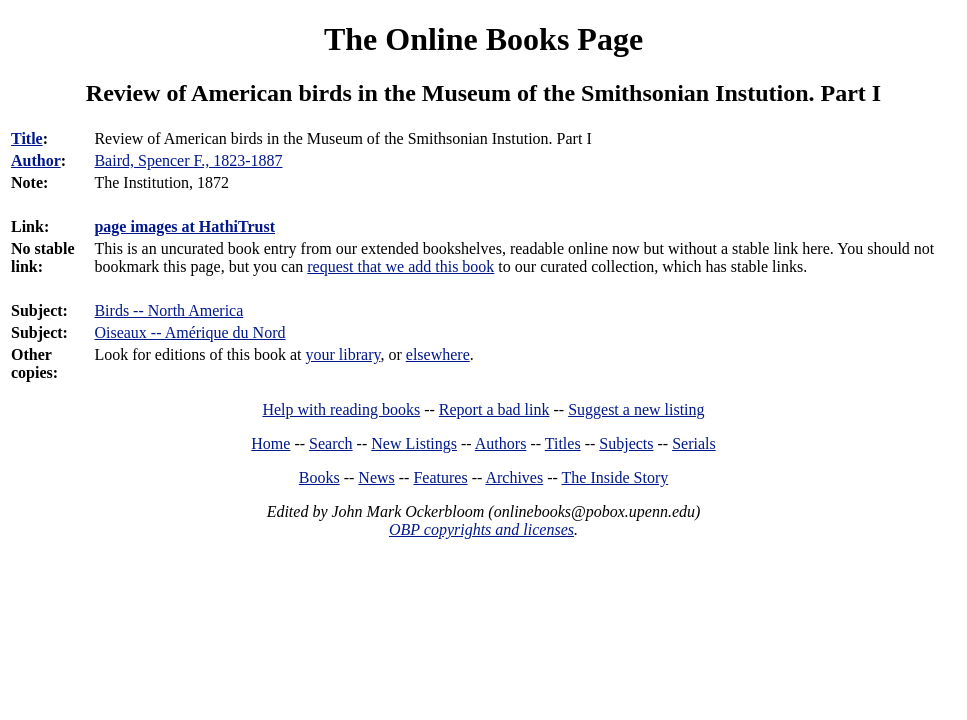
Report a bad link (494, 409)
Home (270, 443)
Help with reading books (341, 409)
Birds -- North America (168, 310)
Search (331, 443)
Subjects (626, 443)
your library (343, 354)
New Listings (414, 443)
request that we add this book (400, 266)
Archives (514, 477)
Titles (563, 443)
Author (36, 160)
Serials (694, 443)
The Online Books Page (483, 39)
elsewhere (438, 354)
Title (27, 138)
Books (319, 477)
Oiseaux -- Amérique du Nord (189, 332)
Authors (501, 443)
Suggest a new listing (636, 409)
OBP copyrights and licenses (481, 529)
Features (440, 477)
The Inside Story (615, 477)
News (376, 477)
